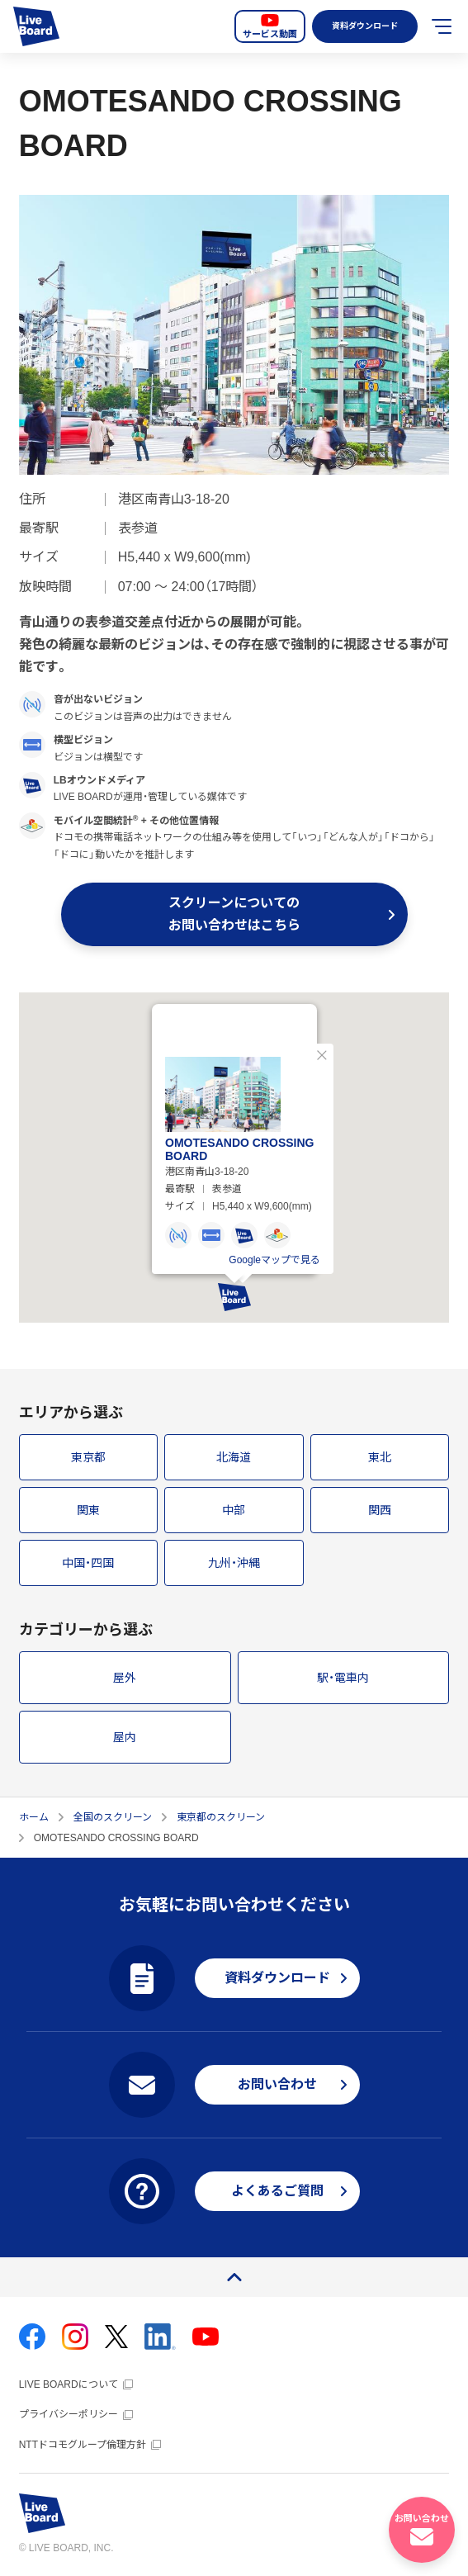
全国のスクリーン (112, 1817)
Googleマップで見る (274, 1254)
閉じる (322, 1049)
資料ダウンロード (362, 26)
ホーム (34, 1817)
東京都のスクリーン (221, 1817)
